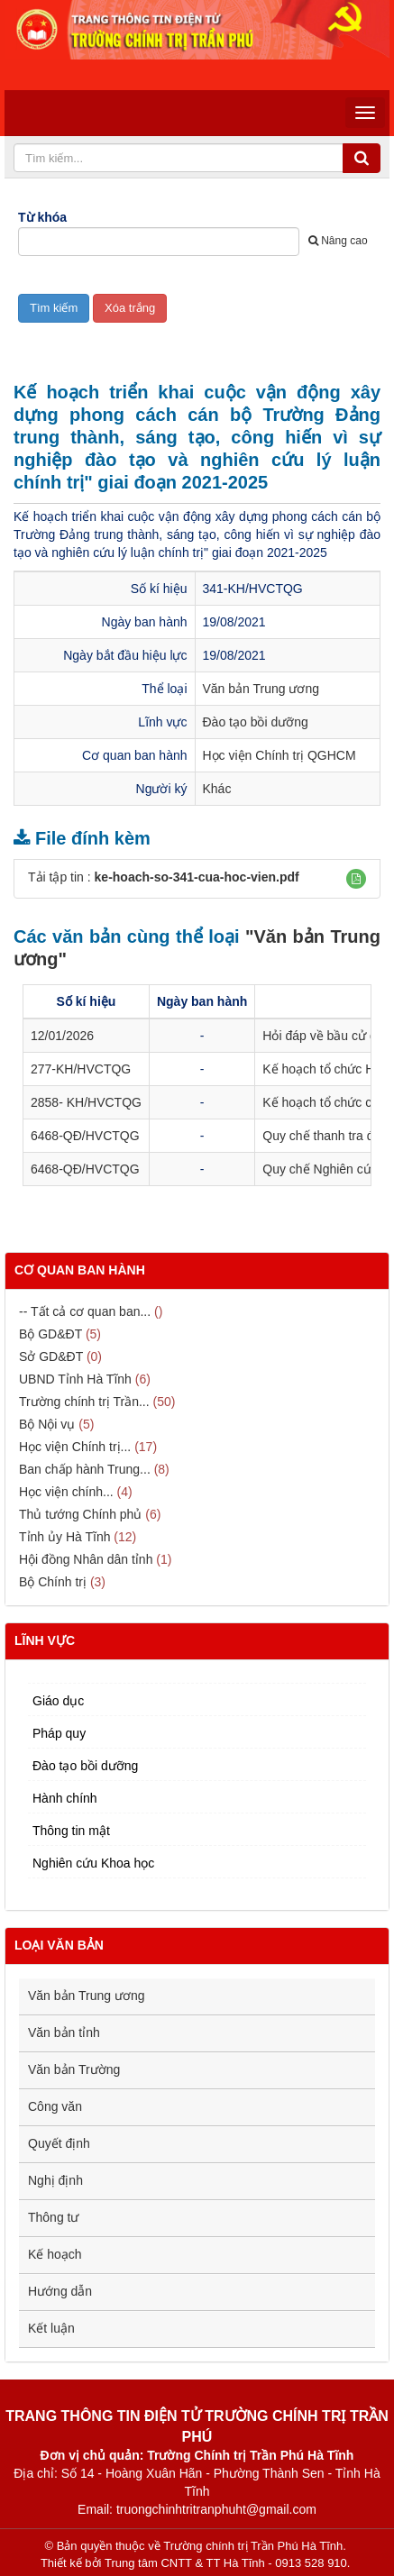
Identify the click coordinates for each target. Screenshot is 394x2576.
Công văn (55, 2106)
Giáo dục (58, 1701)
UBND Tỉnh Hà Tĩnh (75, 1379)
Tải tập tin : (163, 877)
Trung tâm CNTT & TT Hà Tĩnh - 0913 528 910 (226, 2563)
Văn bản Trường (74, 2069)
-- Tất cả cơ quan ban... (85, 1311)
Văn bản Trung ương (261, 688)
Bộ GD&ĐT (50, 1334)
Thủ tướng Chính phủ (80, 1514)
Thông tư (53, 2217)
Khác (217, 788)
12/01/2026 (62, 1035)
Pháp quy (59, 1733)
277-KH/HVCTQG (81, 1069)
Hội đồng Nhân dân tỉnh (85, 1559)
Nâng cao (337, 240)
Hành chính (64, 1798)
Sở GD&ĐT (51, 1356)
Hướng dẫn (60, 2291)
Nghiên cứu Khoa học (93, 1863)
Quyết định (59, 2143)
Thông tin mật (71, 1830)
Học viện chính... (66, 1491)
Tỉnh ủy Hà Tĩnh (64, 1537)
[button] (356, 878)
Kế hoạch (55, 2254)
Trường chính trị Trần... (84, 1401)
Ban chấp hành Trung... (85, 1469)
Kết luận (51, 2328)
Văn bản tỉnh (64, 2032)
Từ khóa (42, 217)
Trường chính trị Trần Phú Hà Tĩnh (253, 2546)
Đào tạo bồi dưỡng (255, 722)
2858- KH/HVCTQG (86, 1102)
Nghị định (55, 2180)
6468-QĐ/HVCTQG (85, 1135)
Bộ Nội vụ (47, 1424)
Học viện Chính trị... (75, 1446)
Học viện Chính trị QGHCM (279, 755)
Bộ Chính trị (53, 1582)
